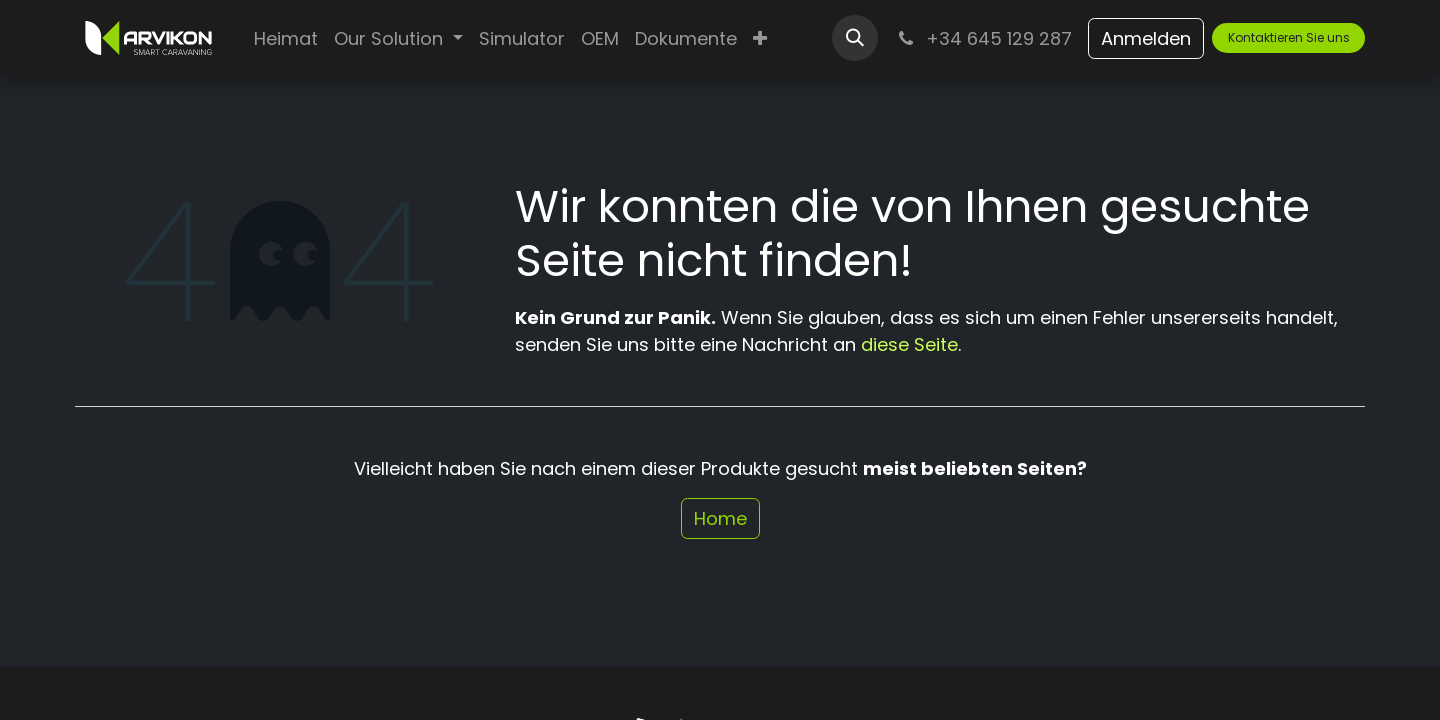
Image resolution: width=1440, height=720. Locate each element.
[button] (855, 38)
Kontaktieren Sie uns (1289, 37)
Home (720, 518)
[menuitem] (286, 38)
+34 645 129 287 (983, 38)
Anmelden (1146, 38)
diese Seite (909, 344)
